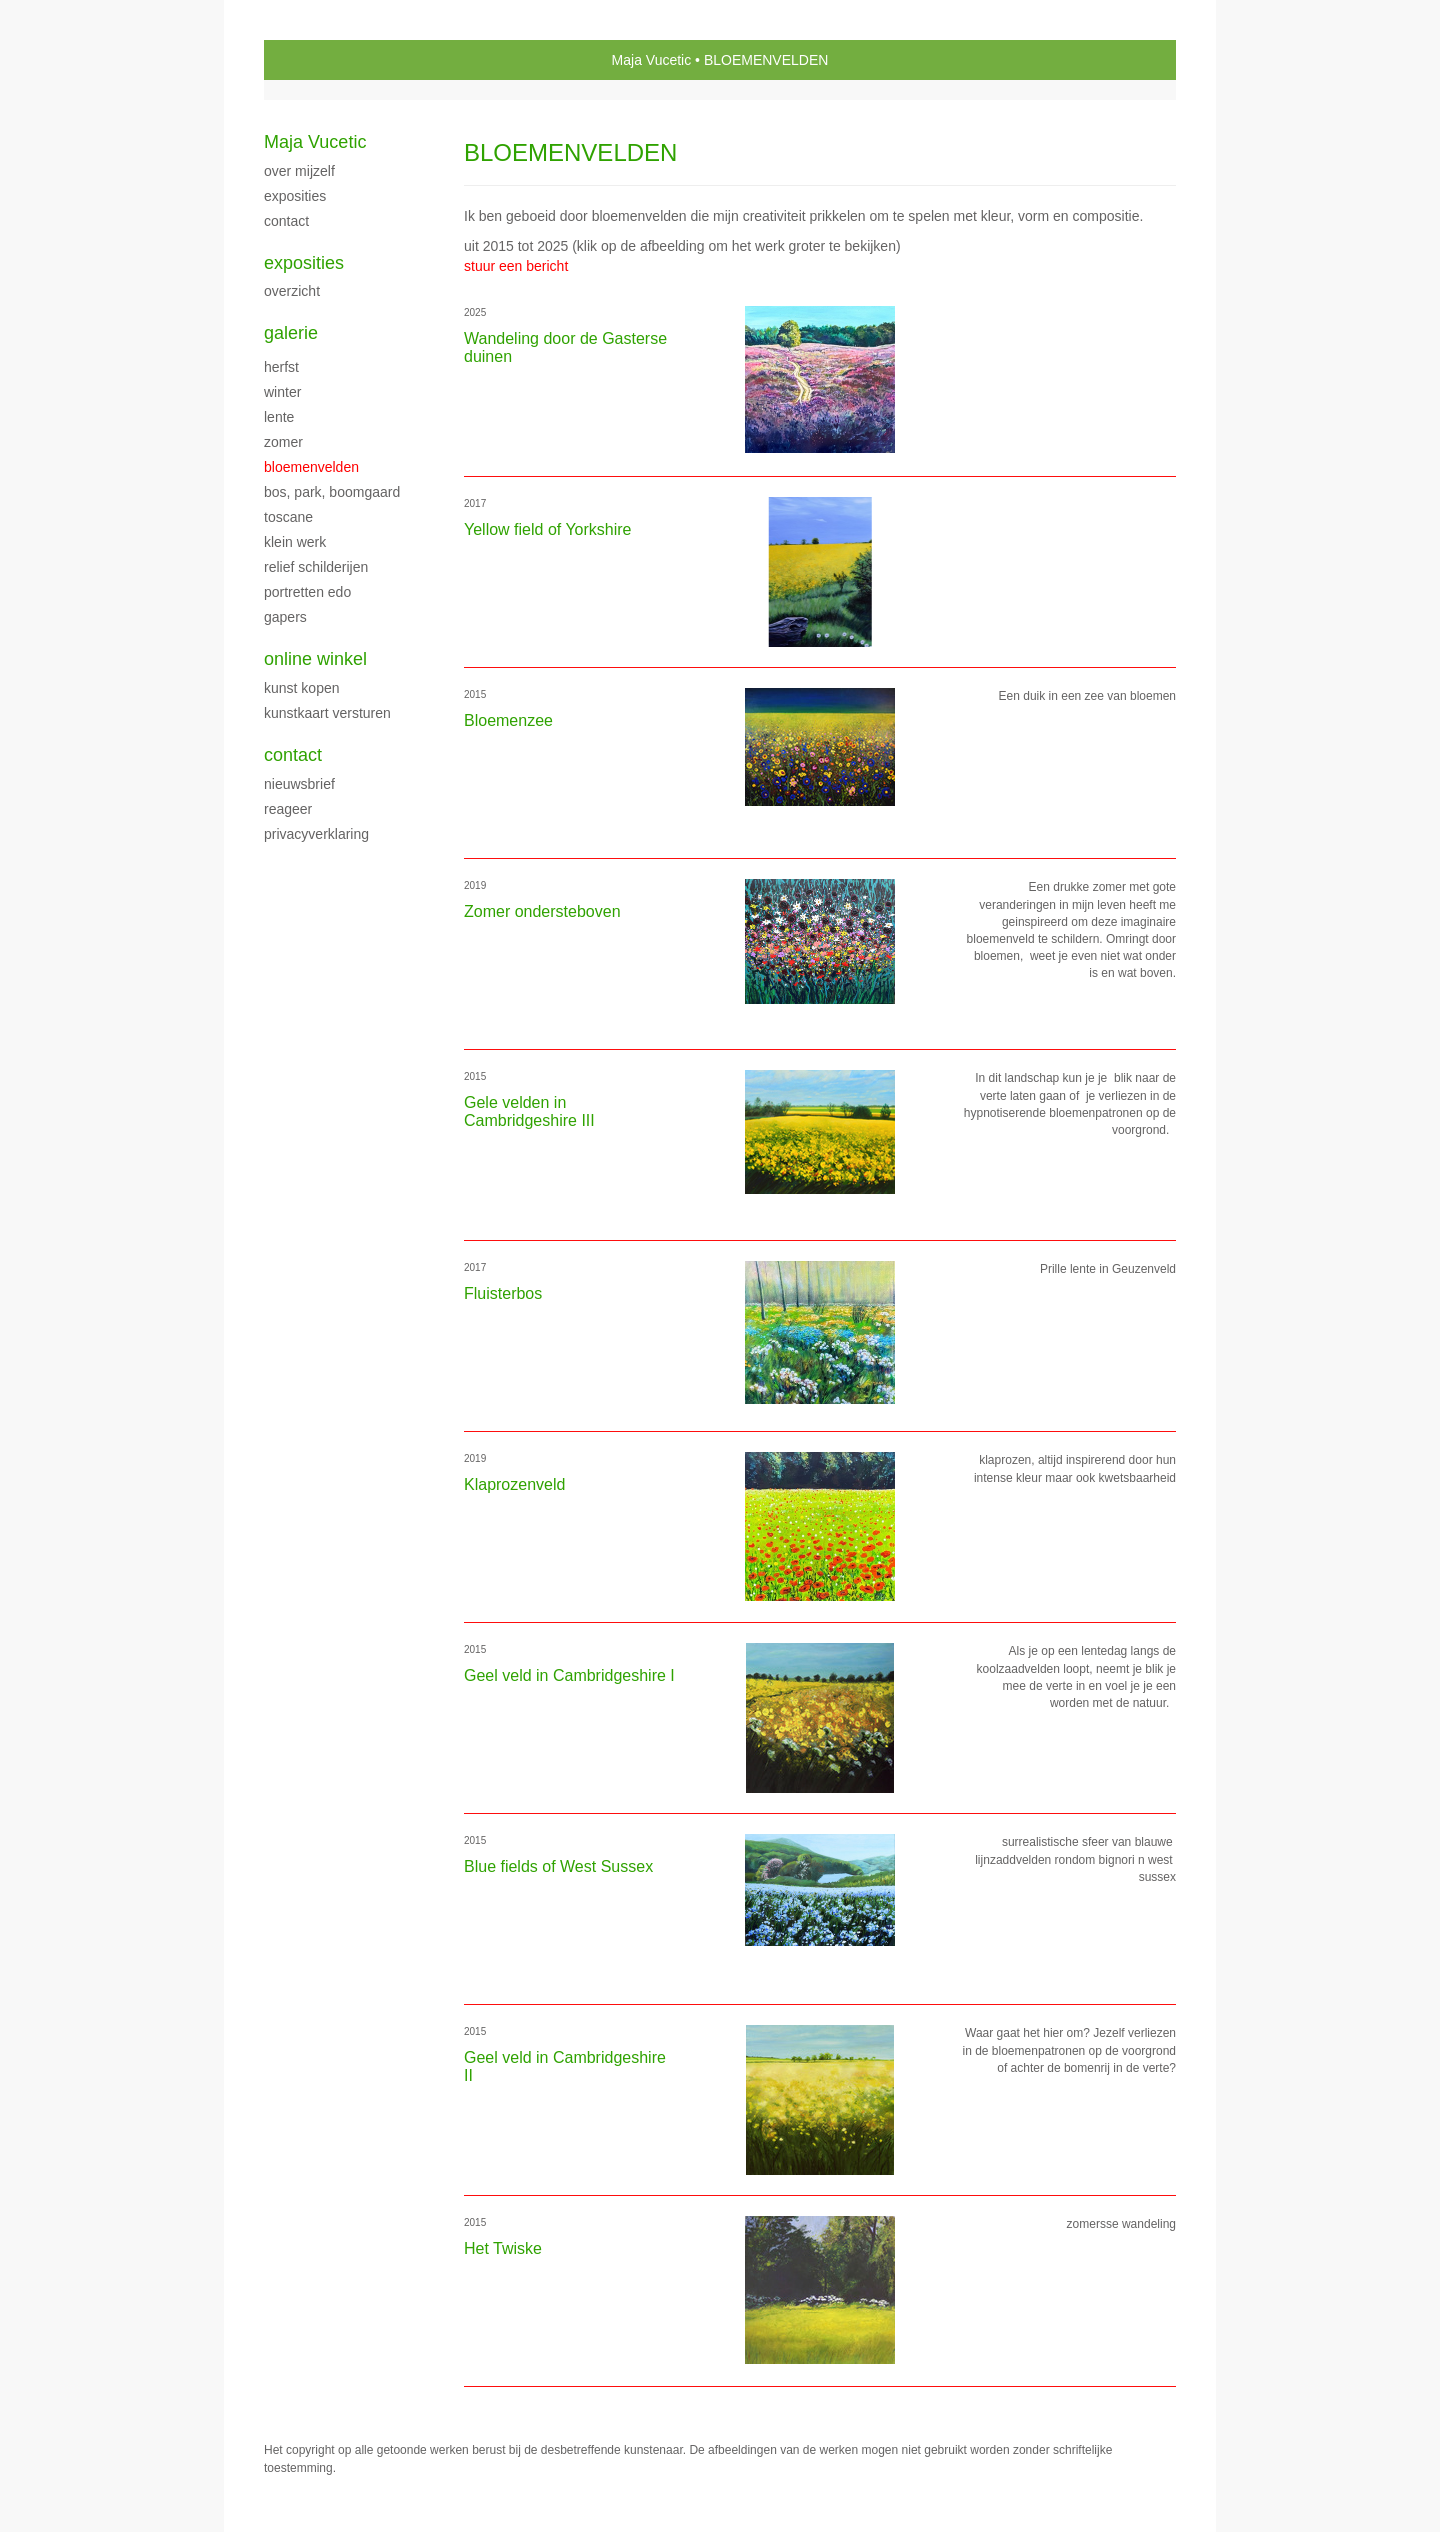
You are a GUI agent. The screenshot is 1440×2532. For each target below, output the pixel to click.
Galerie (291, 333)
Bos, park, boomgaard (332, 492)
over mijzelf (299, 171)
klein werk (295, 542)
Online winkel (315, 659)
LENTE (279, 417)
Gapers (285, 617)
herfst (281, 367)
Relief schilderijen (316, 567)
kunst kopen (302, 688)
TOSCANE (288, 517)
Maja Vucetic (652, 60)
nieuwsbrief (299, 784)
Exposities (304, 263)
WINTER (282, 392)
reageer (288, 809)
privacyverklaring (316, 834)
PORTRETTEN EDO (307, 592)
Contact (293, 755)
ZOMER (283, 442)
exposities (295, 196)
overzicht (292, 291)
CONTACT (286, 221)
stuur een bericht (516, 266)
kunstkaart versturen (327, 713)
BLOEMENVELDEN (311, 467)
